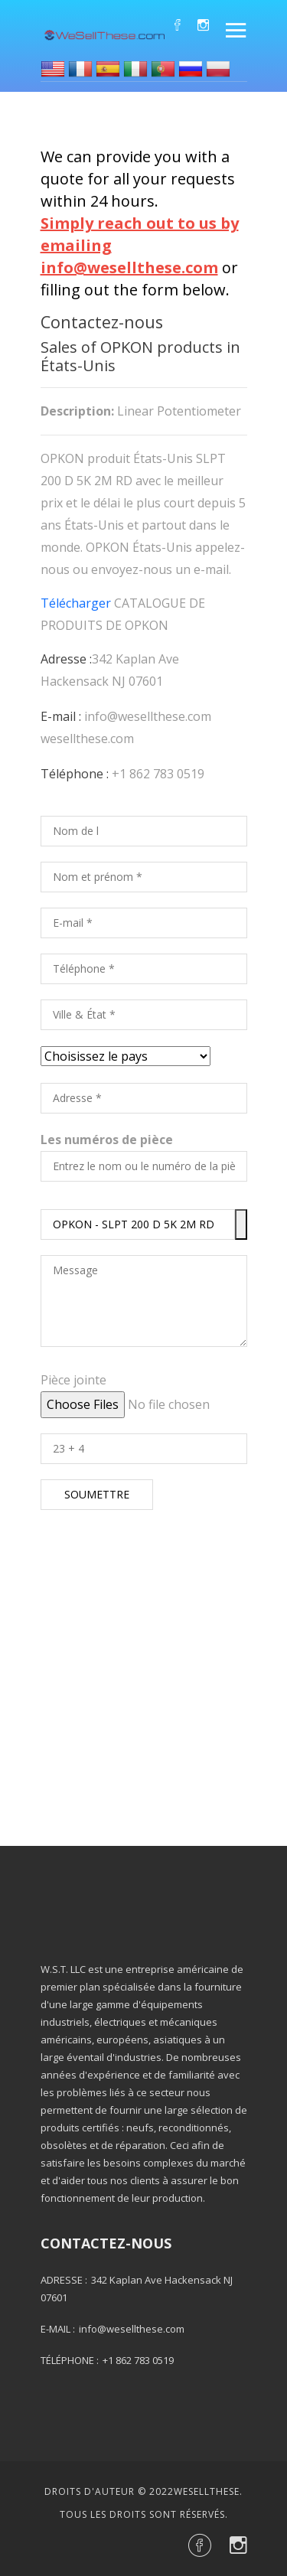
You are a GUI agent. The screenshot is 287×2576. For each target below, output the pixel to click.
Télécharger (76, 603)
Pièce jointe (73, 1379)
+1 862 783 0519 (158, 773)
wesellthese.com (87, 738)
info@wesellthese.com (147, 716)
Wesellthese (207, 2491)
